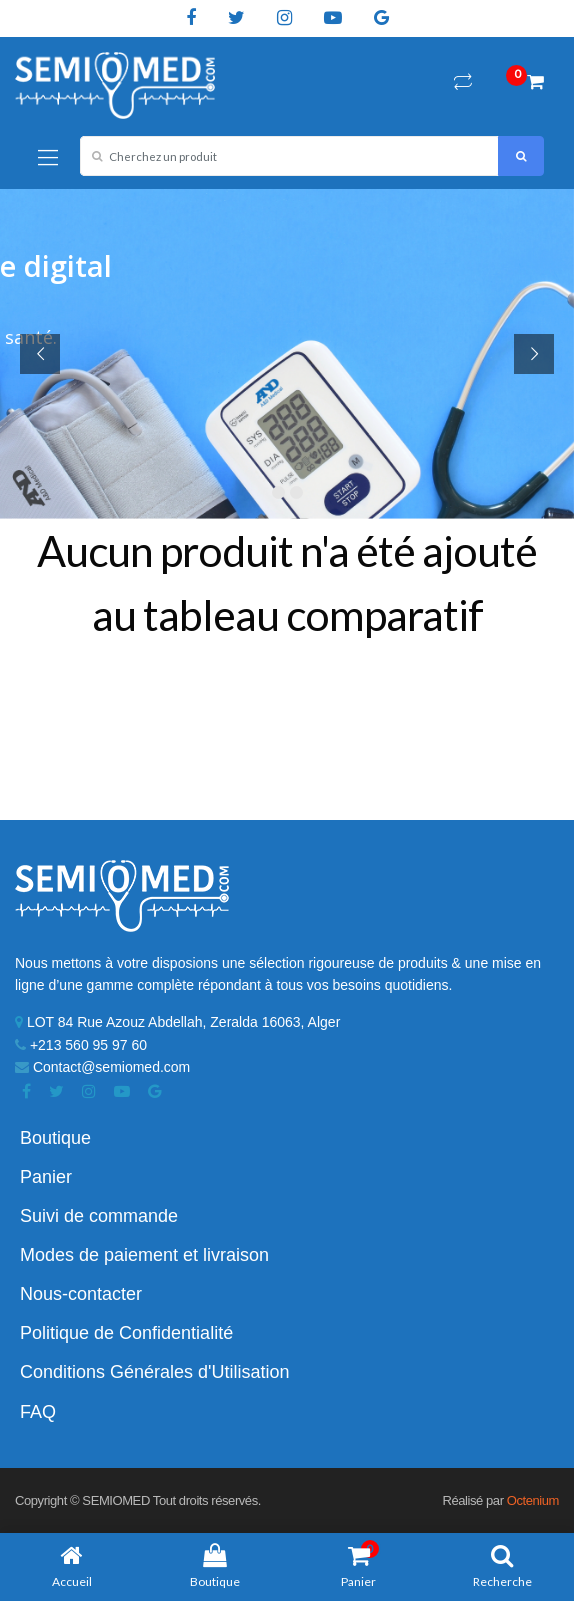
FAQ (38, 1412)
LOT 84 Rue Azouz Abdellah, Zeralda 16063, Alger (177, 1022)
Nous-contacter (81, 1294)
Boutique (55, 1138)
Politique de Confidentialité (126, 1333)
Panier (46, 1177)
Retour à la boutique (287, 712)
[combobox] (289, 156)
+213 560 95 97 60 (81, 1045)
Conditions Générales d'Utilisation (155, 1372)
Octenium (533, 1500)
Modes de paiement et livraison (144, 1255)
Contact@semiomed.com (102, 1067)
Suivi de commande (99, 1216)
